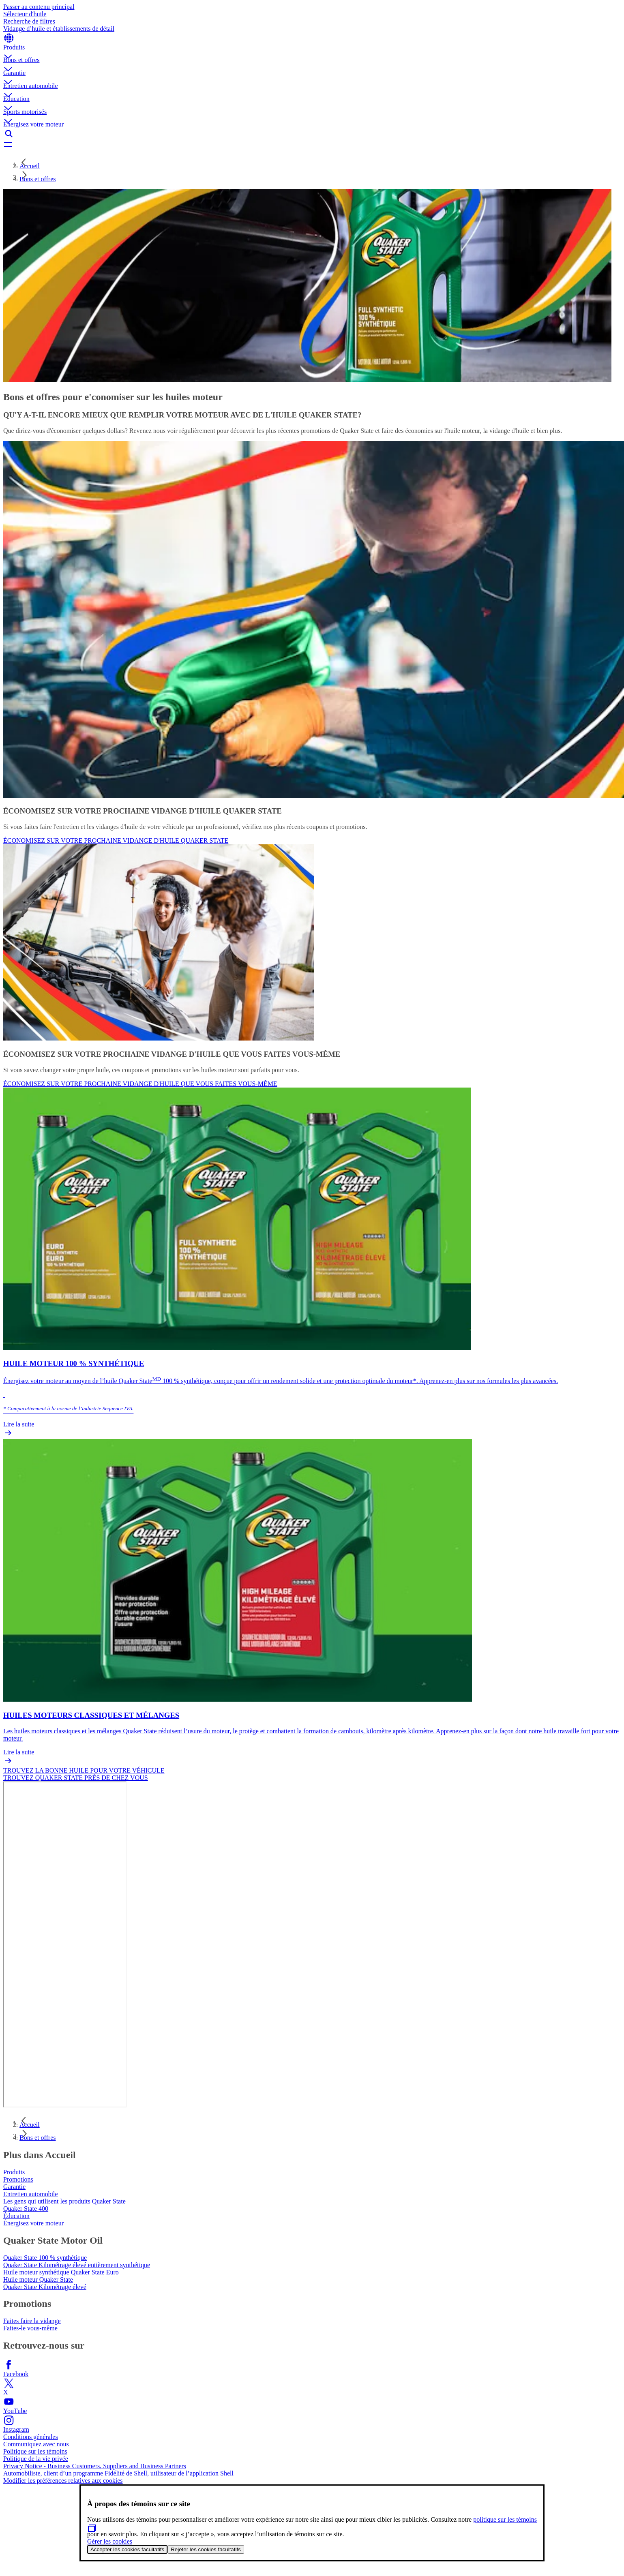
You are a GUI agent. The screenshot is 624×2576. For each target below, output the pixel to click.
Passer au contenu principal (39, 6)
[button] (312, 50)
